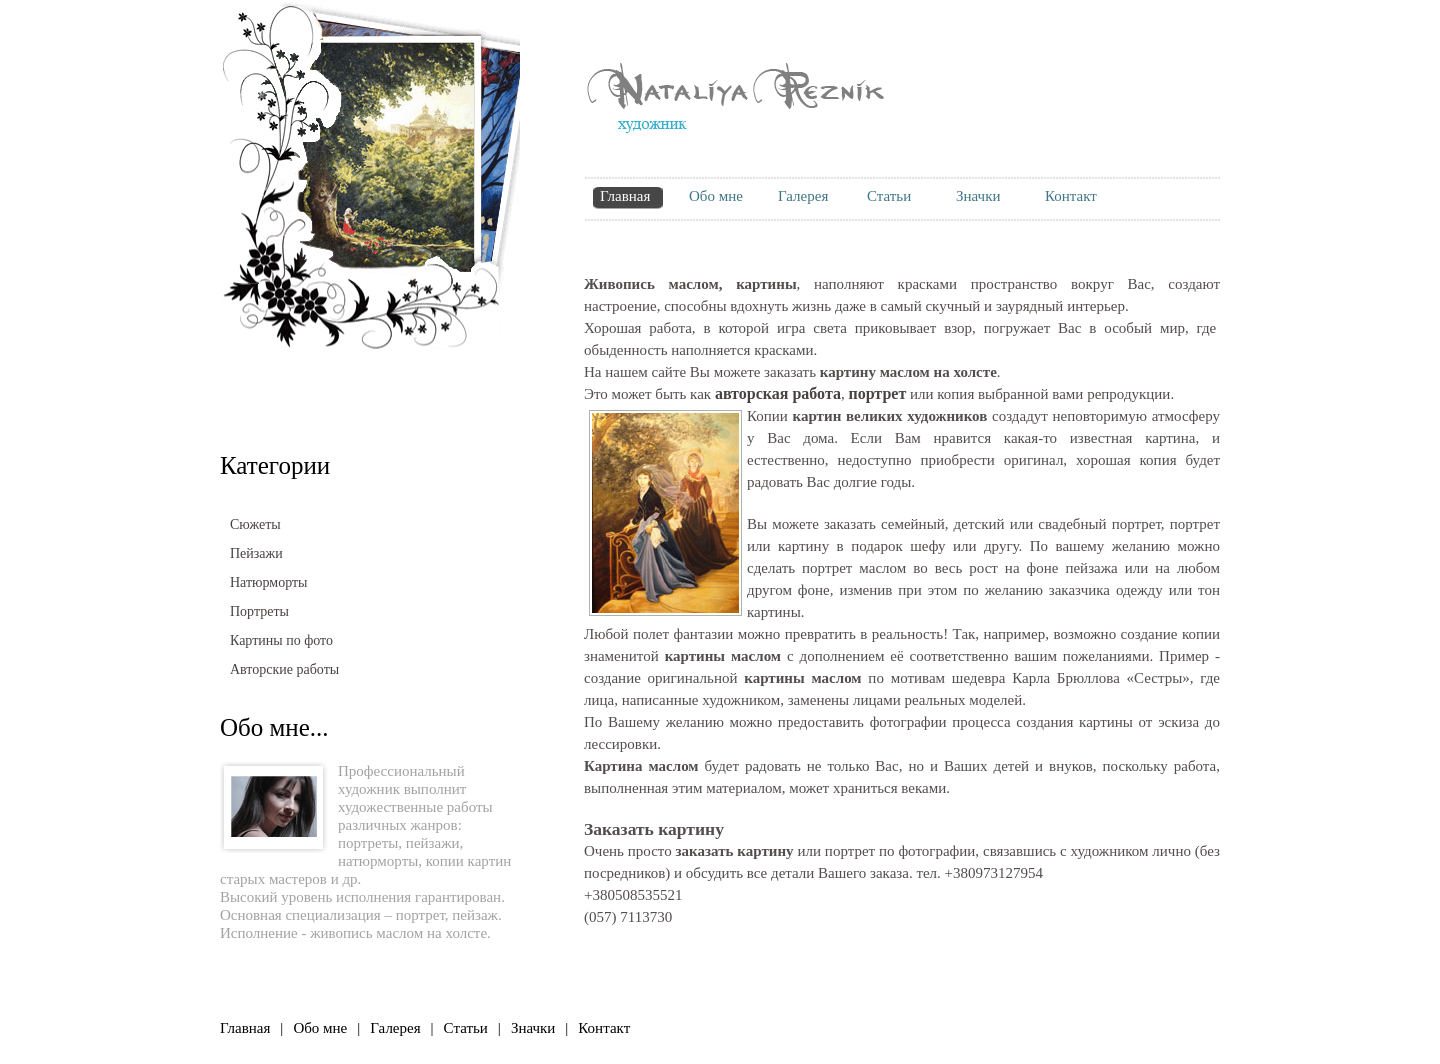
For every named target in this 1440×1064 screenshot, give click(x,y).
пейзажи (433, 843)
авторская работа (778, 393)
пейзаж (475, 915)
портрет (420, 915)
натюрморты (378, 861)
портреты (368, 843)
